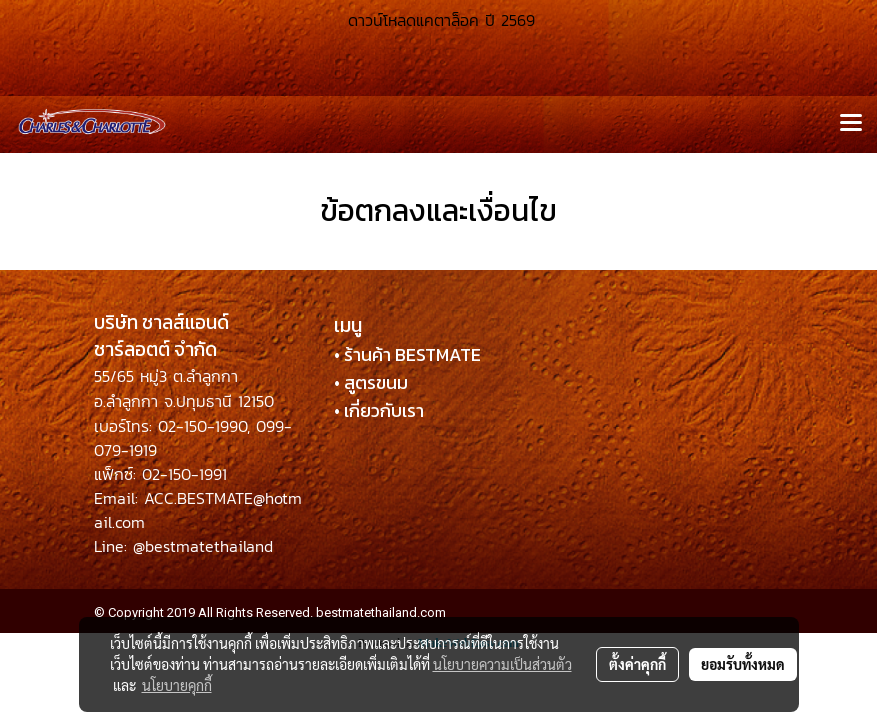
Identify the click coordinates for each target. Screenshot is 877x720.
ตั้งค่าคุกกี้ (637, 664)
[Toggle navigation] (851, 124)
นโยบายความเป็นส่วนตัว (502, 664)
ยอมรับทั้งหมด (743, 664)
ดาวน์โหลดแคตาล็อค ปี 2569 (438, 20)
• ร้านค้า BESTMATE (407, 354)
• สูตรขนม (371, 382)
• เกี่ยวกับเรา (379, 410)
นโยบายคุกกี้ (177, 685)
